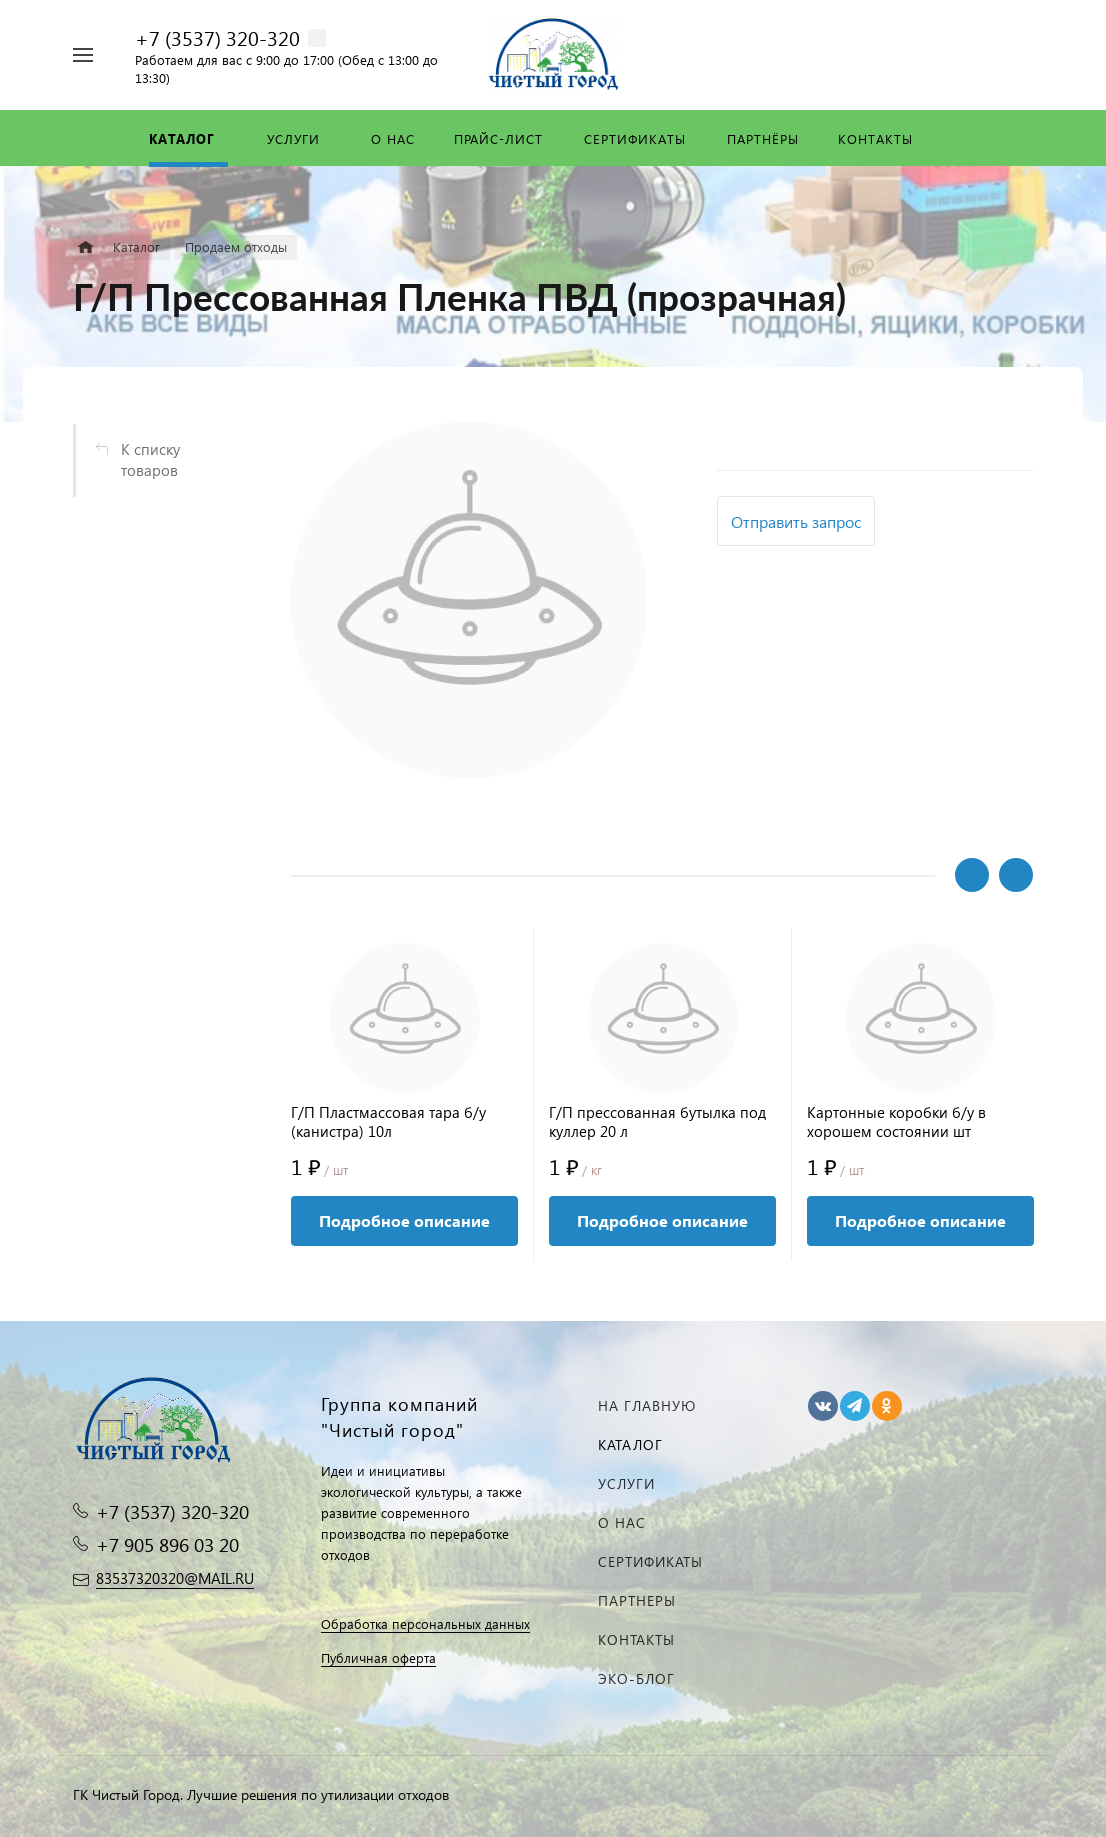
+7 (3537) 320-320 (217, 37)
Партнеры (637, 1600)
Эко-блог (636, 1678)
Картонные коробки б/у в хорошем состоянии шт (896, 1122)
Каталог (630, 1444)
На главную (647, 1405)
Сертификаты (650, 1561)
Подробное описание (404, 1220)
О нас (622, 1522)
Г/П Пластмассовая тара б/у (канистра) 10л (388, 1122)
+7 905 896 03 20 (167, 1544)
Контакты (636, 1639)
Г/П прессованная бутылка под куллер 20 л (657, 1122)
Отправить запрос (796, 521)
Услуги (626, 1483)
